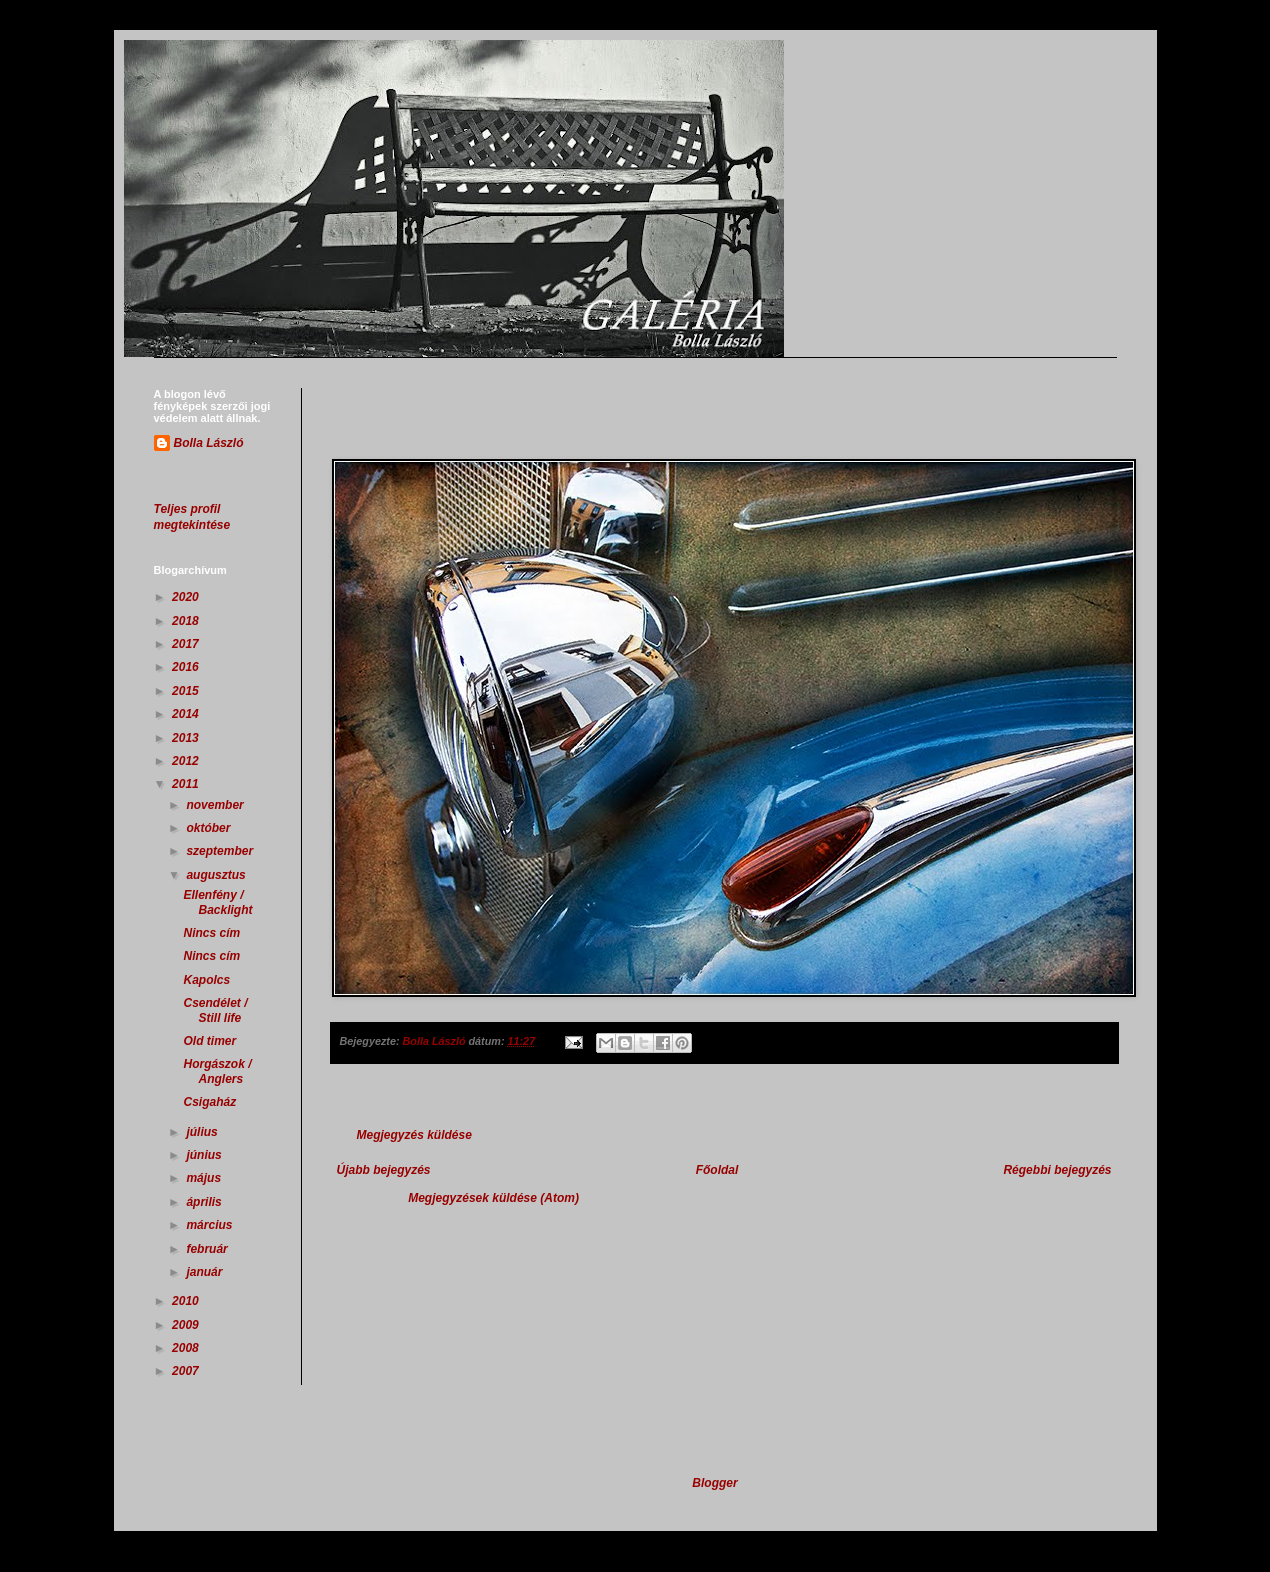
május (205, 1178)
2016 (187, 667)
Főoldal (717, 1170)
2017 (187, 644)
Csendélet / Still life (215, 1010)
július (203, 1132)
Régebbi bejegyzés (1057, 1170)
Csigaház (209, 1102)
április (205, 1202)
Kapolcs (206, 980)
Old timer (209, 1041)
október (209, 828)
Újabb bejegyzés (384, 1170)
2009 (187, 1325)
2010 (187, 1301)
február (208, 1249)
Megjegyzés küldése (414, 1135)
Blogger (714, 1483)
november (216, 805)
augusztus (217, 875)
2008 (187, 1348)
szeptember (221, 851)
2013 (187, 738)
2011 (187, 784)
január (205, 1272)
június (205, 1155)
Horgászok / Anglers (217, 1071)
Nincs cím (211, 933)
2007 (187, 1371)
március (210, 1225)
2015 (187, 691)
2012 (187, 761)
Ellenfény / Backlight (217, 902)
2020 (187, 597)
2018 (187, 621)
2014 (187, 714)
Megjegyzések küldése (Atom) (493, 1198)
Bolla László (209, 443)
